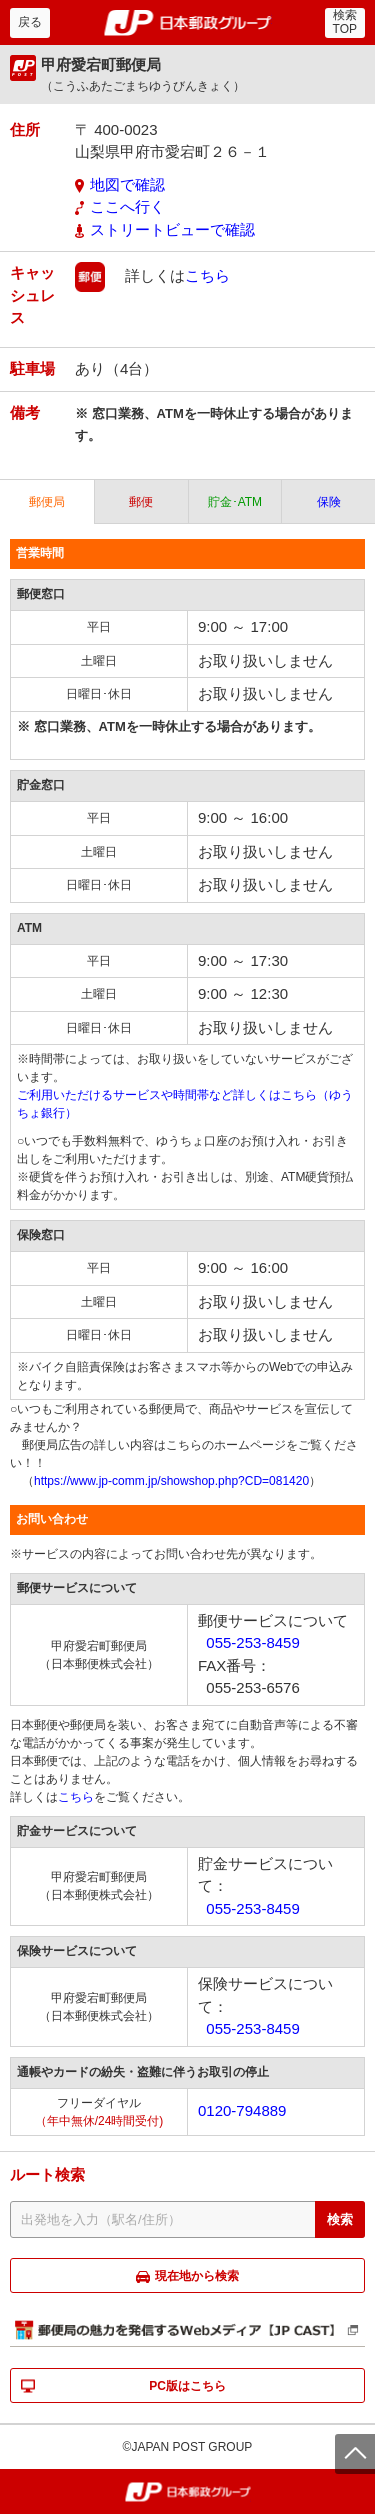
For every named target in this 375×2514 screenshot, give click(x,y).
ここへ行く (127, 206)
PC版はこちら (187, 2386)
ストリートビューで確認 (172, 229)
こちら (207, 275)
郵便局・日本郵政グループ (187, 23)
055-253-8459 (252, 1642)
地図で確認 (127, 184)
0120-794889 (242, 2110)
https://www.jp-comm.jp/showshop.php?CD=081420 (171, 1481)
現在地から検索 (197, 2276)
